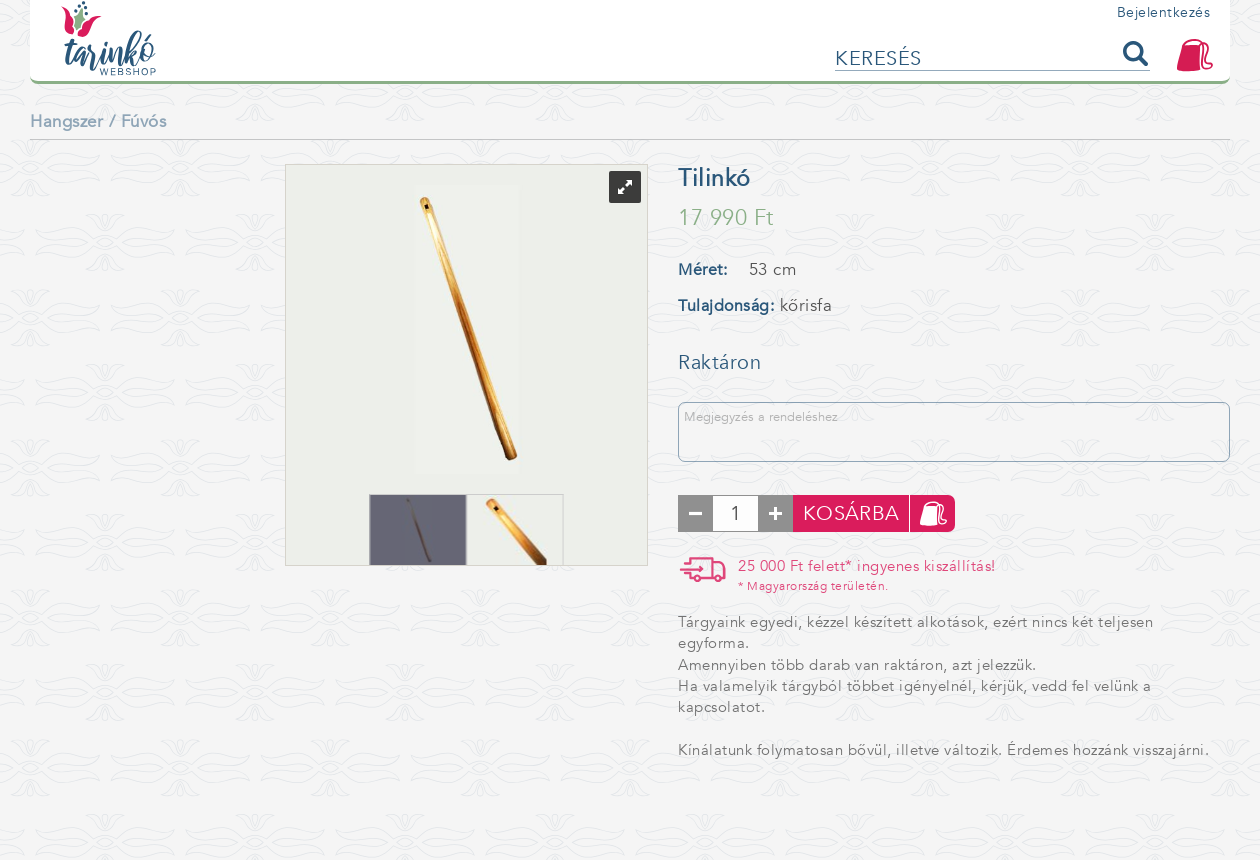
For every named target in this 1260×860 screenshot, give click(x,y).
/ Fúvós (138, 121)
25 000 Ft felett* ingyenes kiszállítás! (867, 575)
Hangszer (66, 121)
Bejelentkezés (1164, 12)
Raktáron (719, 362)
